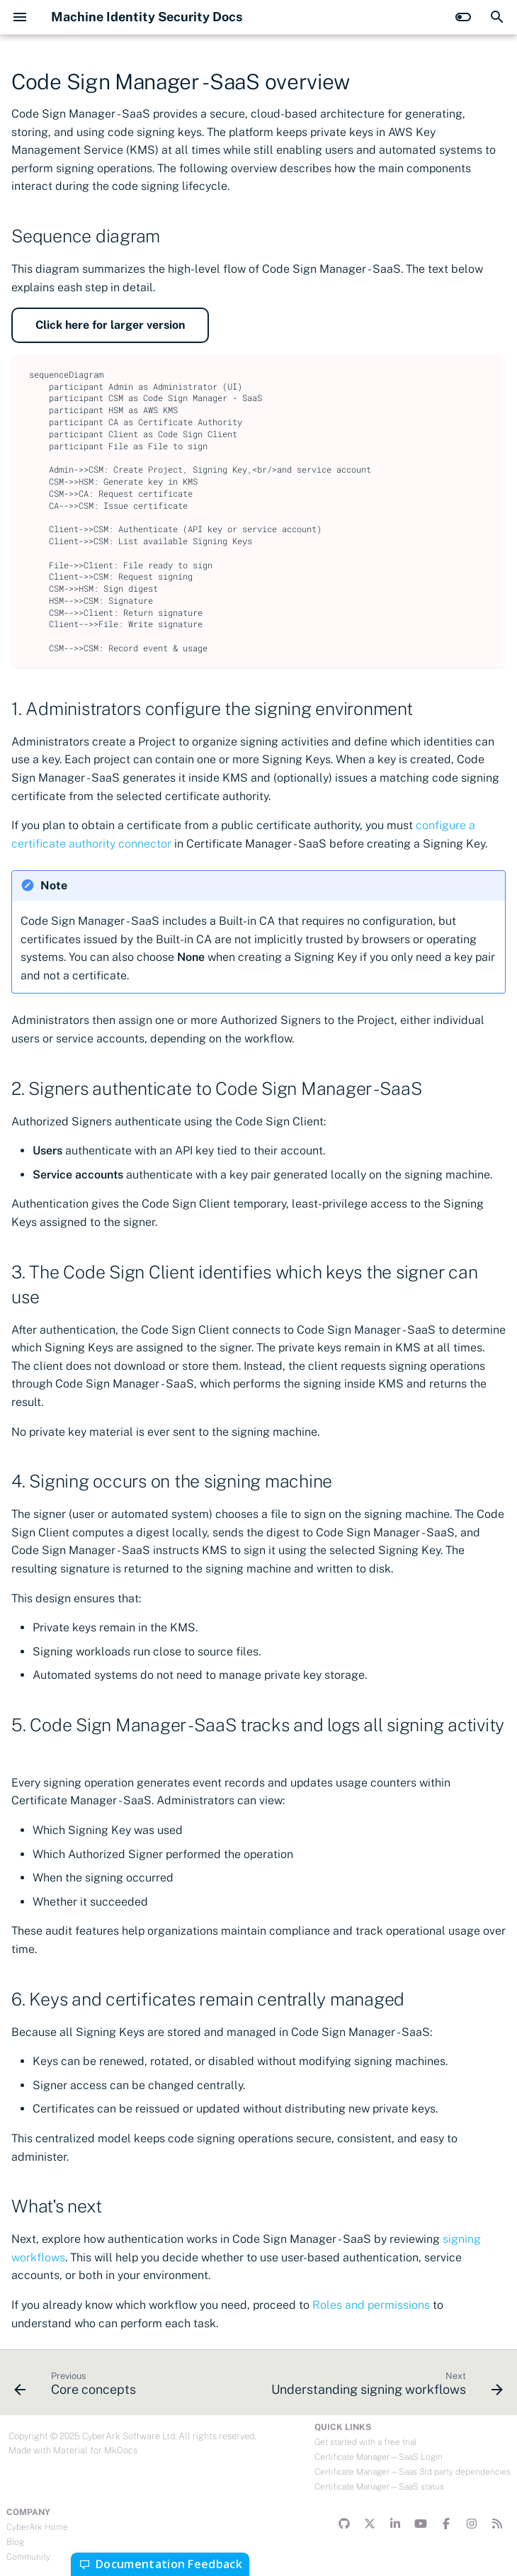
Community (28, 2557)
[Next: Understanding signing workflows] (385, 2387)
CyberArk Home (37, 2527)
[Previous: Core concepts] (77, 2387)
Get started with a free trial (365, 2442)
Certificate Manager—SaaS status (379, 2487)
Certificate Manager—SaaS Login (378, 2457)
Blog (15, 2542)
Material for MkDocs (95, 2450)
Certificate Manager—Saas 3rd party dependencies (412, 2472)
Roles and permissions (371, 2305)
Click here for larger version (110, 325)
